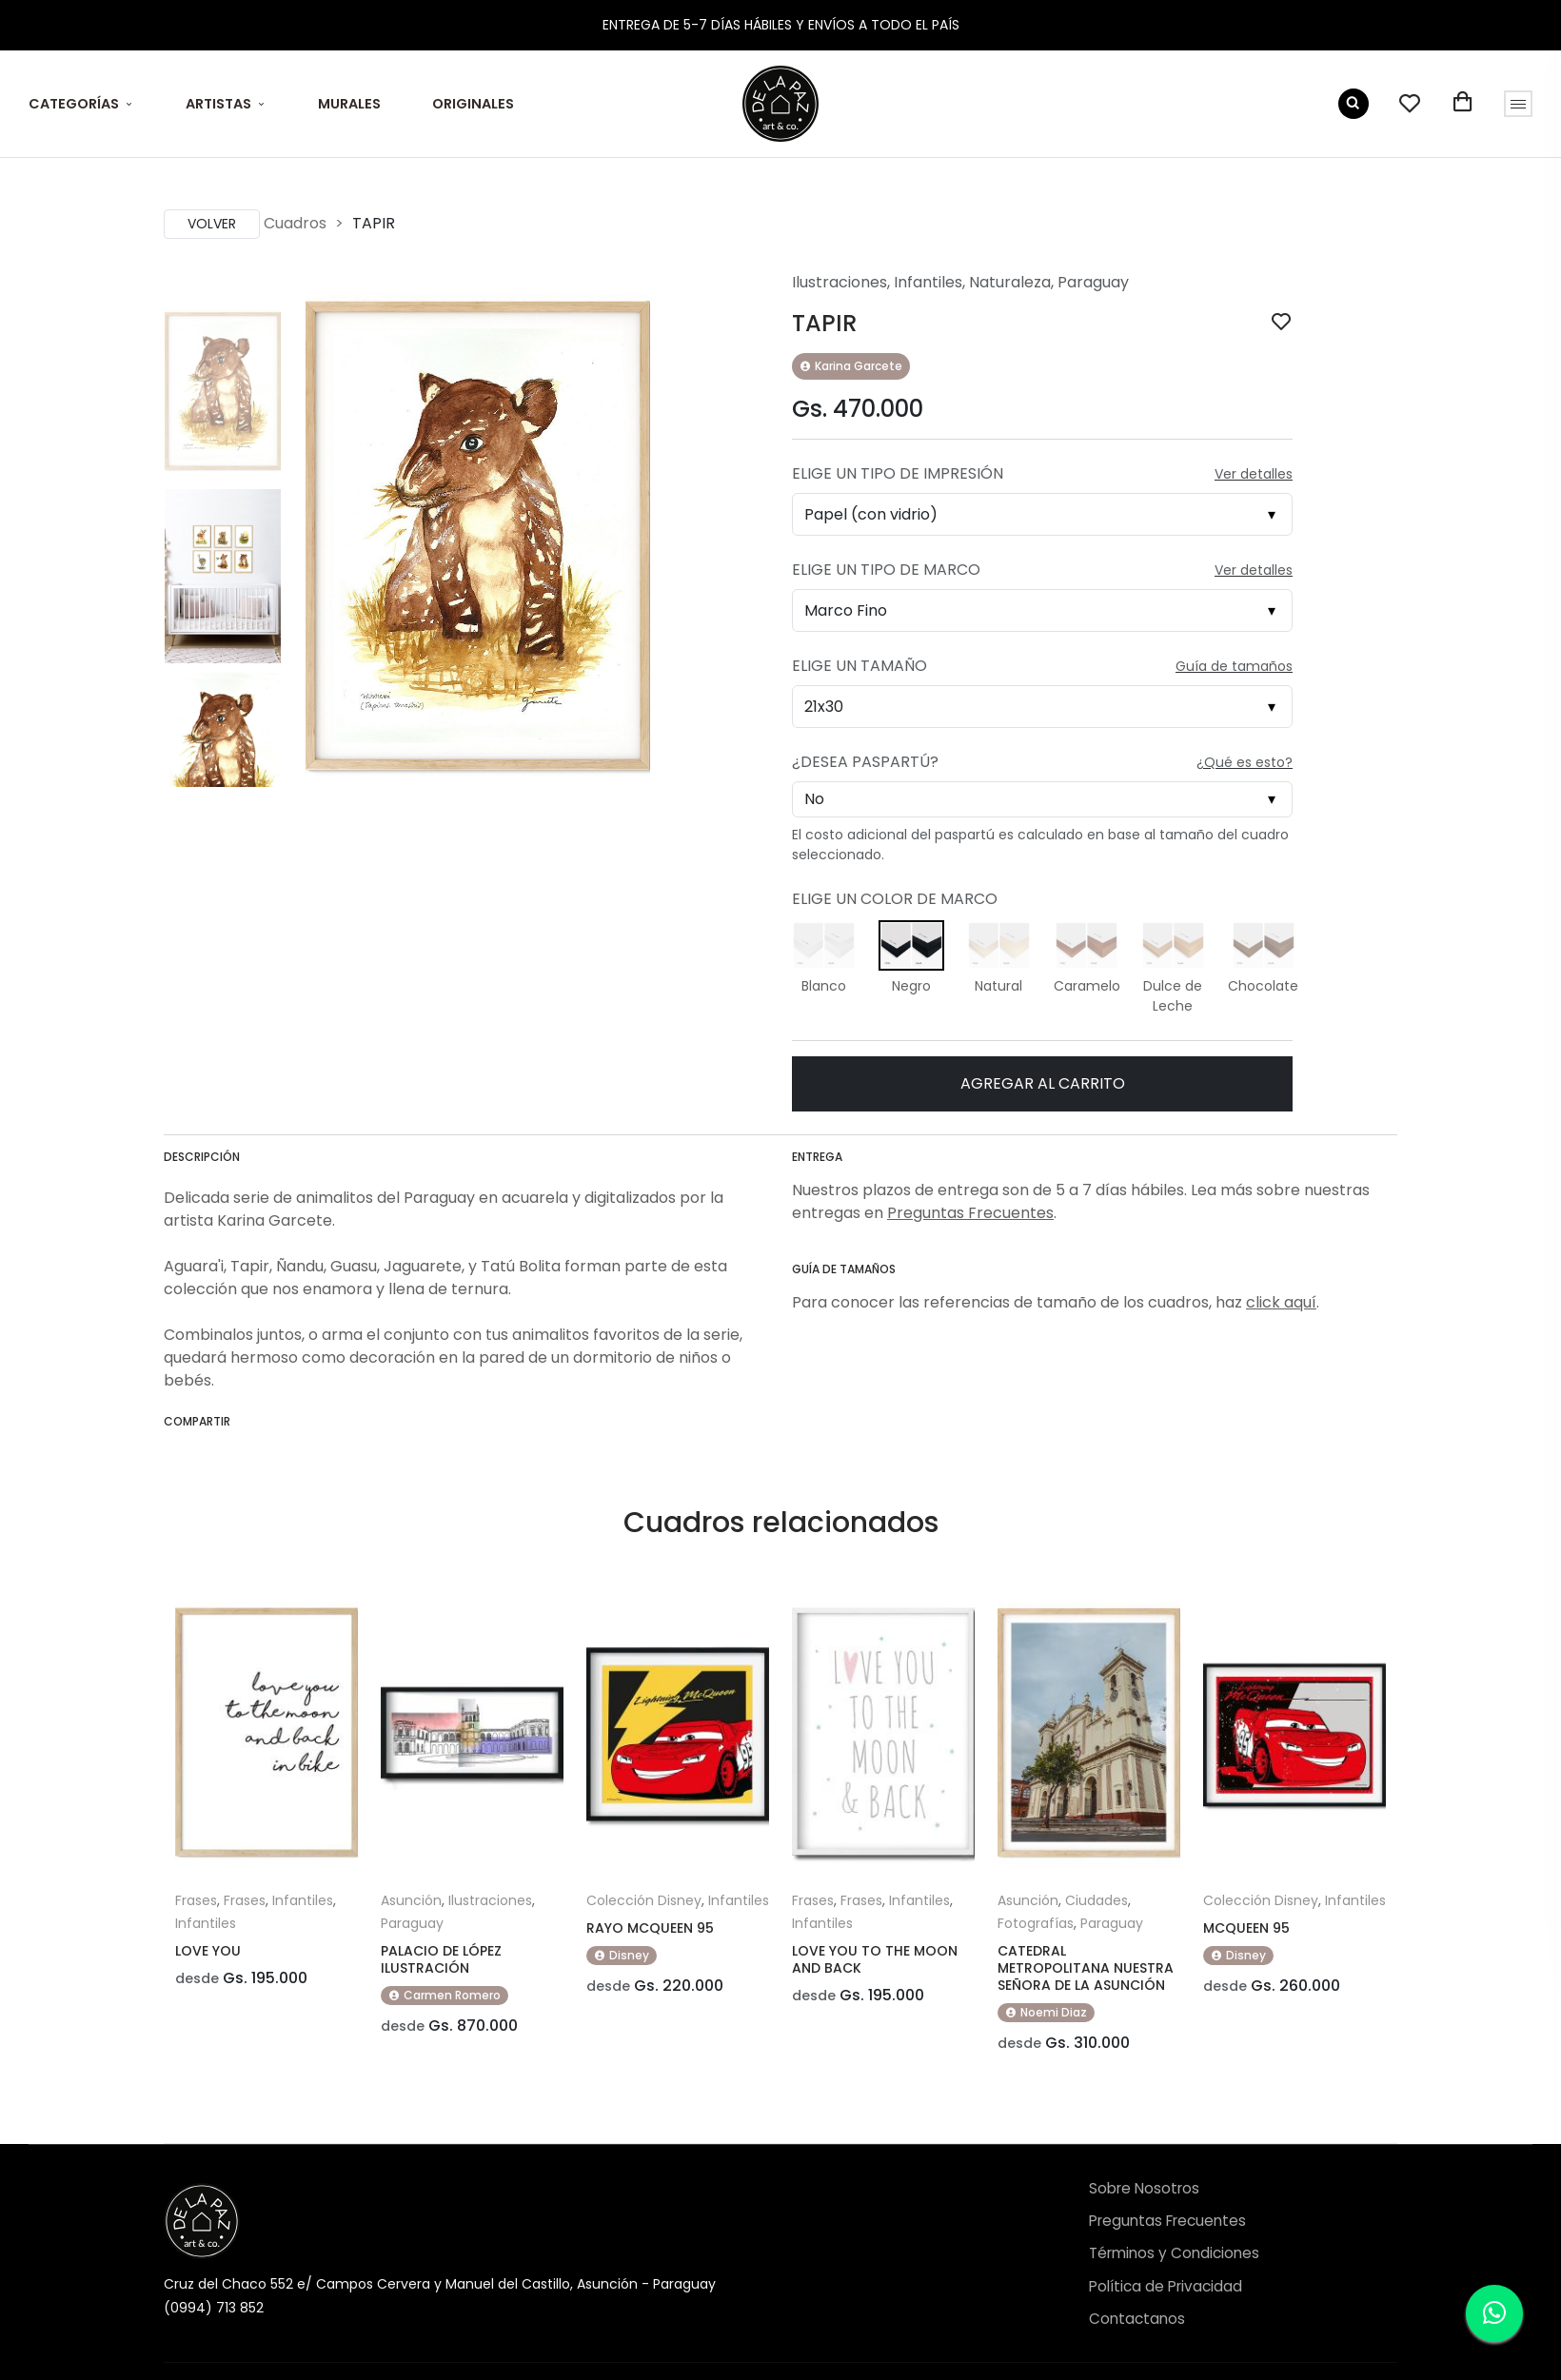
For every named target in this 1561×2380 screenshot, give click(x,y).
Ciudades (1096, 1900)
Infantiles (928, 282)
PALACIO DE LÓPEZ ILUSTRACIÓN (441, 1959)
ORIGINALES (473, 103)
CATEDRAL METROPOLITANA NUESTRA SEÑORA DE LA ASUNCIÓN (1086, 1968)
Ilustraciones (839, 282)
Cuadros (295, 223)
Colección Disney (643, 1900)
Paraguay (1093, 282)
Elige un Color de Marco (895, 899)
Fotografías (1036, 1923)
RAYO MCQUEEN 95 (650, 1928)
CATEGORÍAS (74, 103)
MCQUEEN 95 (1246, 1928)
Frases (196, 1900)
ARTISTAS (218, 103)
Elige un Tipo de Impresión (897, 473)
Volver (212, 223)
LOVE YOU (208, 1950)
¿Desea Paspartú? (865, 762)
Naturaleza (1010, 282)
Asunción (411, 1900)
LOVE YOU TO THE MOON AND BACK (875, 1959)
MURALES (349, 103)
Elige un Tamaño (859, 666)
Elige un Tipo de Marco (886, 569)
